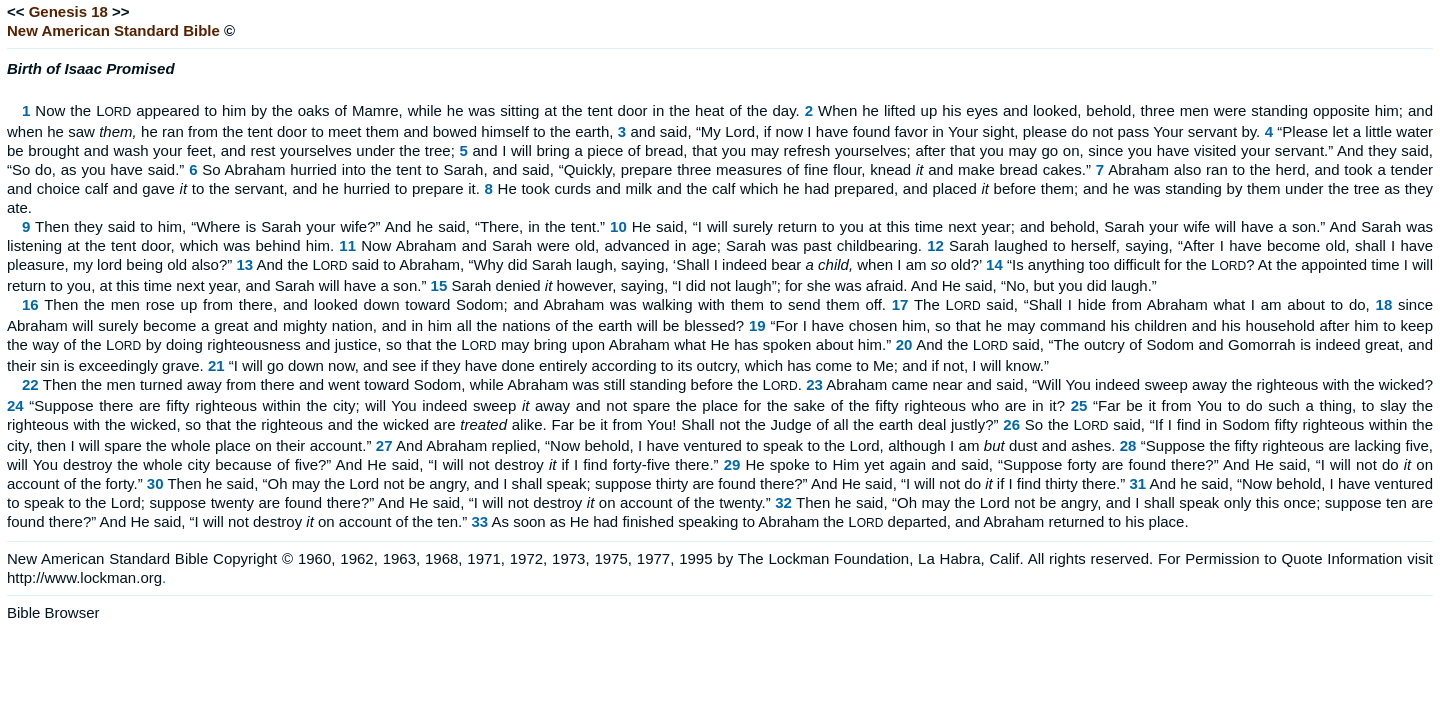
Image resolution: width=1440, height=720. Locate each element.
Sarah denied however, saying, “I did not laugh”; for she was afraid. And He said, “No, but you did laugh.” (803, 285)
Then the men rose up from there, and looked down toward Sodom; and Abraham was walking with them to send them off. (465, 304)
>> (121, 11)
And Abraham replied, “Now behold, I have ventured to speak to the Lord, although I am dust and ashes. (755, 445)
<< (16, 11)
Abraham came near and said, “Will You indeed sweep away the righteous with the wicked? (1129, 384)
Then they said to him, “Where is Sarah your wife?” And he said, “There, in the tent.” (320, 226)
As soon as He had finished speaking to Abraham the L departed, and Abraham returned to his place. (839, 521)
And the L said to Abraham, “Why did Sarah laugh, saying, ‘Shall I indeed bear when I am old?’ (619, 264)
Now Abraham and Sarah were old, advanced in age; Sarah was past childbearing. (641, 245)
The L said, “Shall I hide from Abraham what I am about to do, (1142, 304)
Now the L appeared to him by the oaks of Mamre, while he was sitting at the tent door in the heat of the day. (417, 110)
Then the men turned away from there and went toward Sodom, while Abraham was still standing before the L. (422, 384)
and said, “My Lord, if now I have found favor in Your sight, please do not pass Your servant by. (946, 131)
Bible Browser (53, 612)
